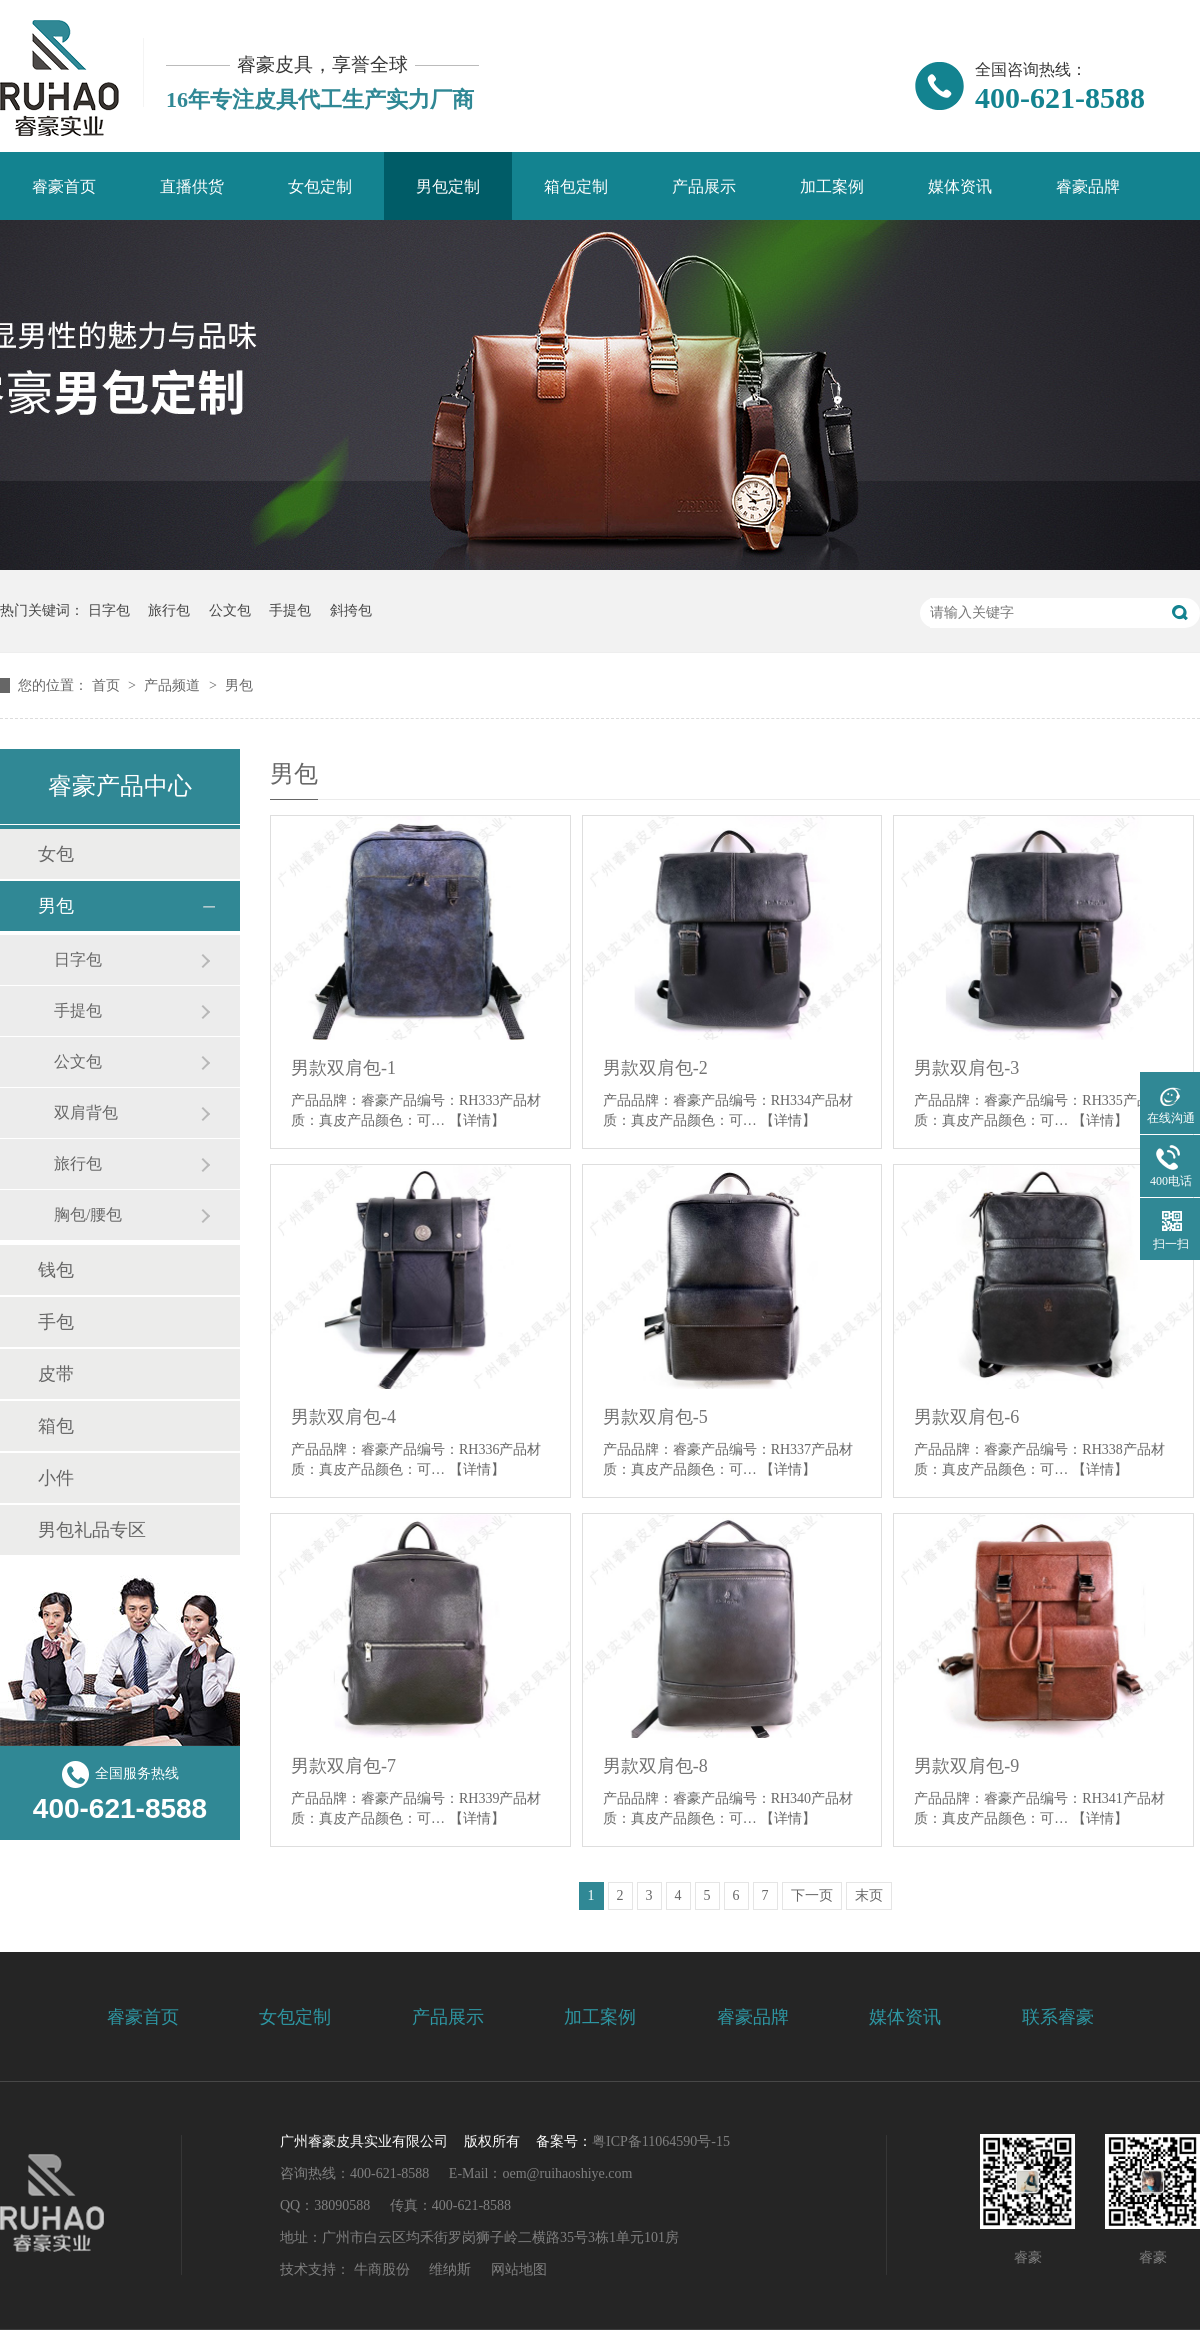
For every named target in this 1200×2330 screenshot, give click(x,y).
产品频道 (174, 685)
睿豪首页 (64, 186)
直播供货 (192, 186)
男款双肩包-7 (343, 1766)
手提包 (290, 610)
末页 (869, 1895)
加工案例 (832, 186)
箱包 (56, 1426)
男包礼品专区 (92, 1530)
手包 (56, 1322)
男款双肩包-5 (655, 1417)
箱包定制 (576, 186)
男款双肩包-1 (343, 1068)
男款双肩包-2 (655, 1068)
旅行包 (169, 610)
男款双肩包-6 (966, 1417)
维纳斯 (450, 2269)
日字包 (109, 610)
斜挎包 (351, 610)
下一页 (812, 1895)
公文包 (230, 610)
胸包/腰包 (88, 1214)
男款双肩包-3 (966, 1068)
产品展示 (704, 186)
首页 (108, 685)
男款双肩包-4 (343, 1417)
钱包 (56, 1270)
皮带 (56, 1374)
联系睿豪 (1058, 2017)
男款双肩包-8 (655, 1766)
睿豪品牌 (1088, 186)
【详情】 (477, 1120)
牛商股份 (382, 2269)
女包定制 (320, 186)
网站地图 (519, 2269)
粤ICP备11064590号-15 (661, 2141)
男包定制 (448, 186)
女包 (56, 854)
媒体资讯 (960, 186)
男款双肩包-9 (966, 1766)
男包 (239, 685)
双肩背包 (86, 1112)
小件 (56, 1478)
